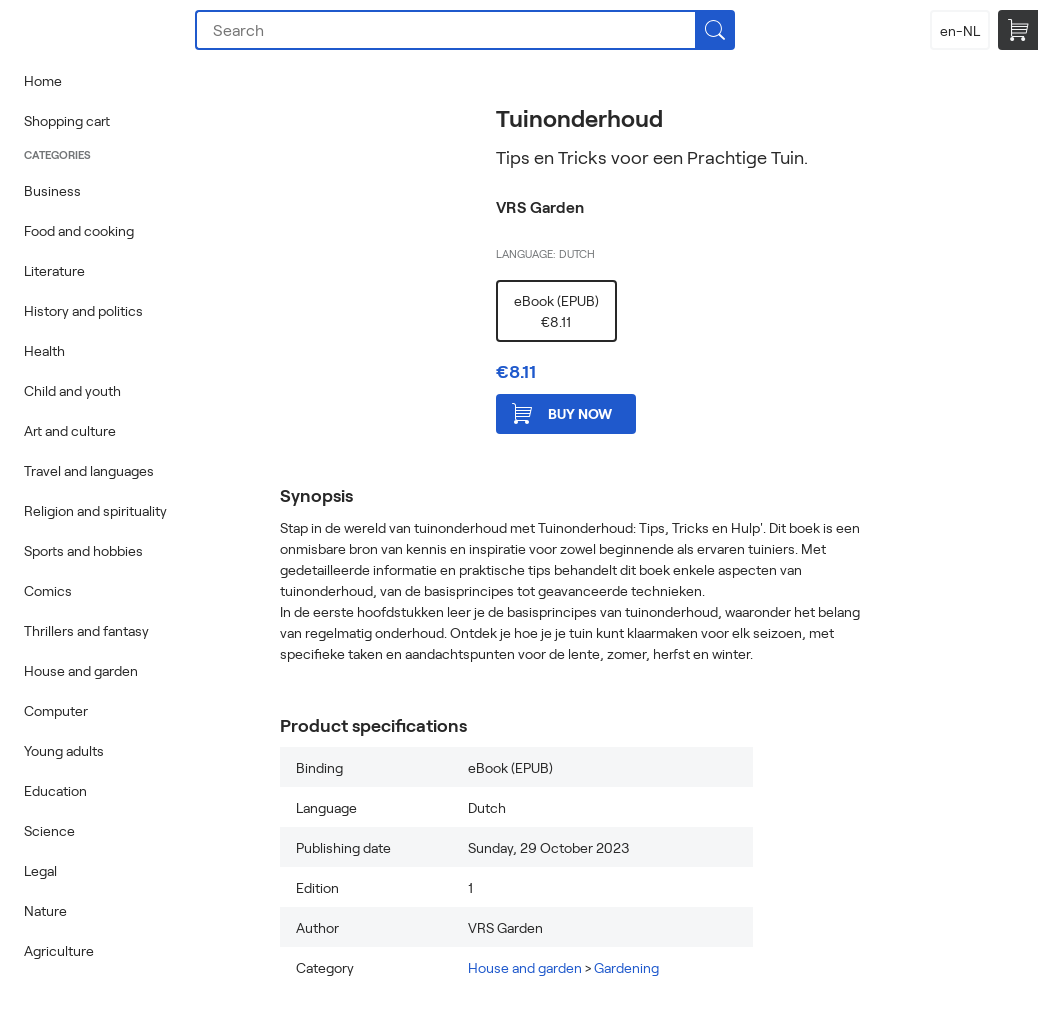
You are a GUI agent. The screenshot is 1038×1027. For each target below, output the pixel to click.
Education (55, 790)
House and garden (81, 670)
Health (44, 350)
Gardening (626, 967)
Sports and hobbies (83, 550)
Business (52, 190)
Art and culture (70, 430)
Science (49, 830)
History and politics (83, 310)
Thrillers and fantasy (86, 630)
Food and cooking (79, 230)
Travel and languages (89, 470)
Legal (40, 870)
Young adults (64, 750)
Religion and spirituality (95, 510)
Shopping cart (67, 120)
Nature (45, 910)
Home (43, 80)
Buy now (562, 413)
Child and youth (72, 390)
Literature (54, 270)
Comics (48, 590)
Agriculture (59, 950)
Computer (56, 710)
